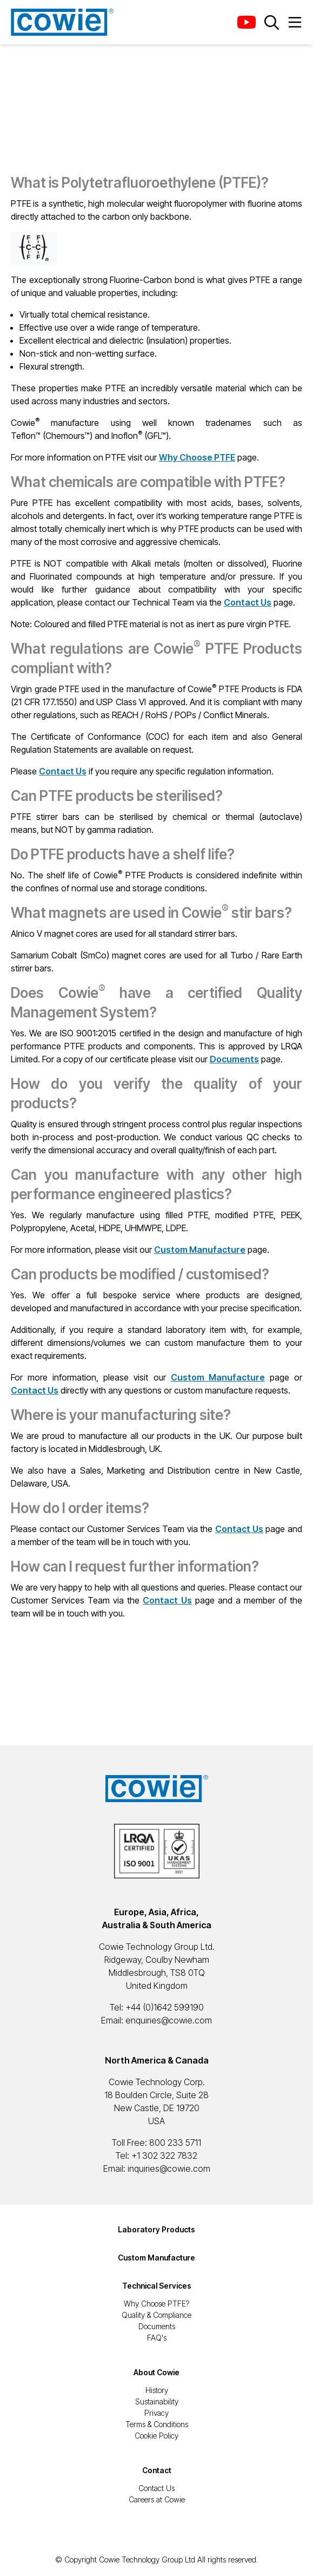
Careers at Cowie (157, 2499)
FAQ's (157, 2337)
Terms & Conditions (156, 2424)
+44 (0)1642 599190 (164, 2007)
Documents (156, 2326)
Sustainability (156, 2401)
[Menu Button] (295, 22)
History (156, 2390)
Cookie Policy (156, 2435)
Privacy (156, 2412)
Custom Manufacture (156, 2257)
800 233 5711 (175, 2142)
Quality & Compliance (156, 2314)
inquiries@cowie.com (169, 2168)
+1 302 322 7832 (164, 2155)
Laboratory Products (156, 2229)
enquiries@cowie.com (168, 2020)
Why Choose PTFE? (156, 2303)
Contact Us (156, 2488)
